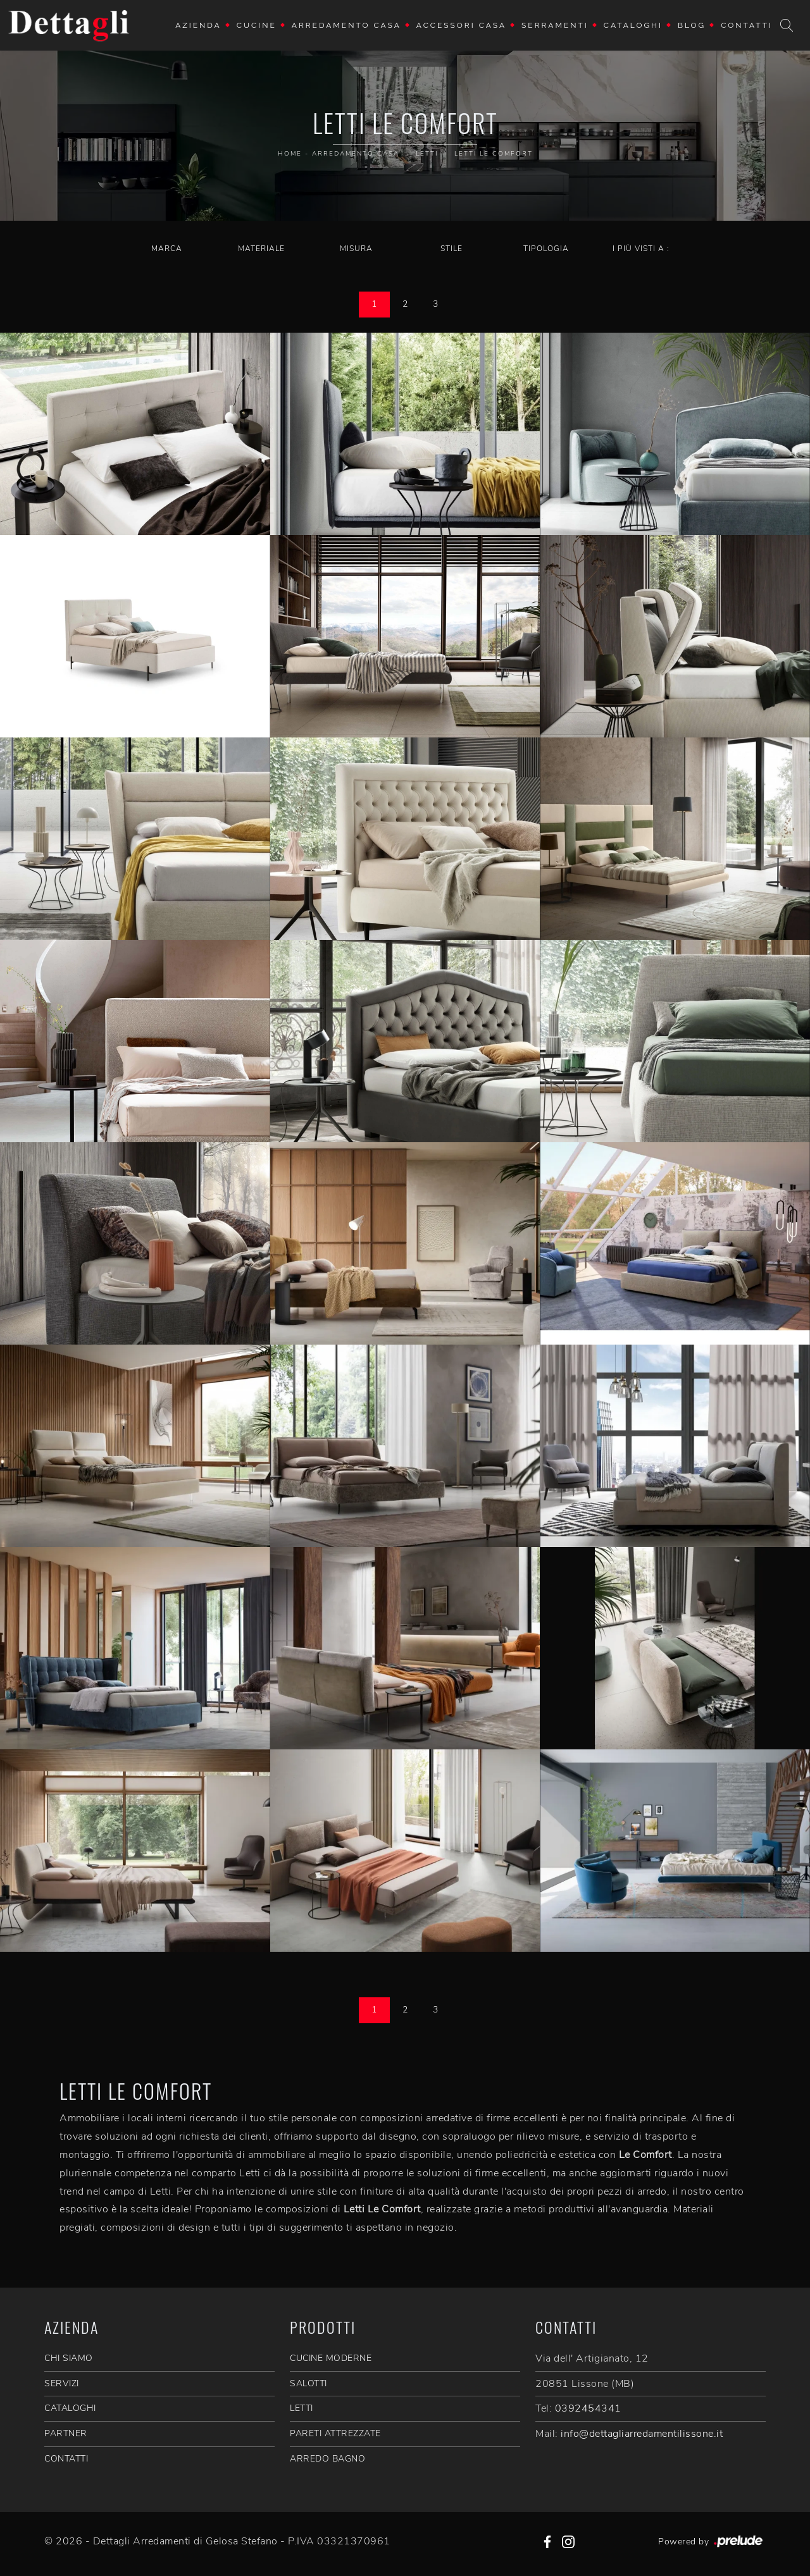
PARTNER (65, 2433)
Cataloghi (633, 25)
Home (290, 153)
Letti (427, 153)
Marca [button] (166, 248)
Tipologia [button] (546, 248)
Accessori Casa (461, 25)
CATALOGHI (70, 2408)
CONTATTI (66, 2459)
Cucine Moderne (330, 2358)
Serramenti (555, 25)
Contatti (747, 25)
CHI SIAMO (68, 2358)
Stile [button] (451, 248)
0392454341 (588, 2408)
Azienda (198, 25)
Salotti (308, 2383)
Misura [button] (356, 248)
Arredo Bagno (327, 2459)
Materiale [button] (261, 248)
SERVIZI (61, 2383)
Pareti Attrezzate (335, 2433)
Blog (692, 25)
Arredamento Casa (346, 25)
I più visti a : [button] (641, 248)
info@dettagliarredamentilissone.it (642, 2434)
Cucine (257, 25)
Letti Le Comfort (493, 153)
